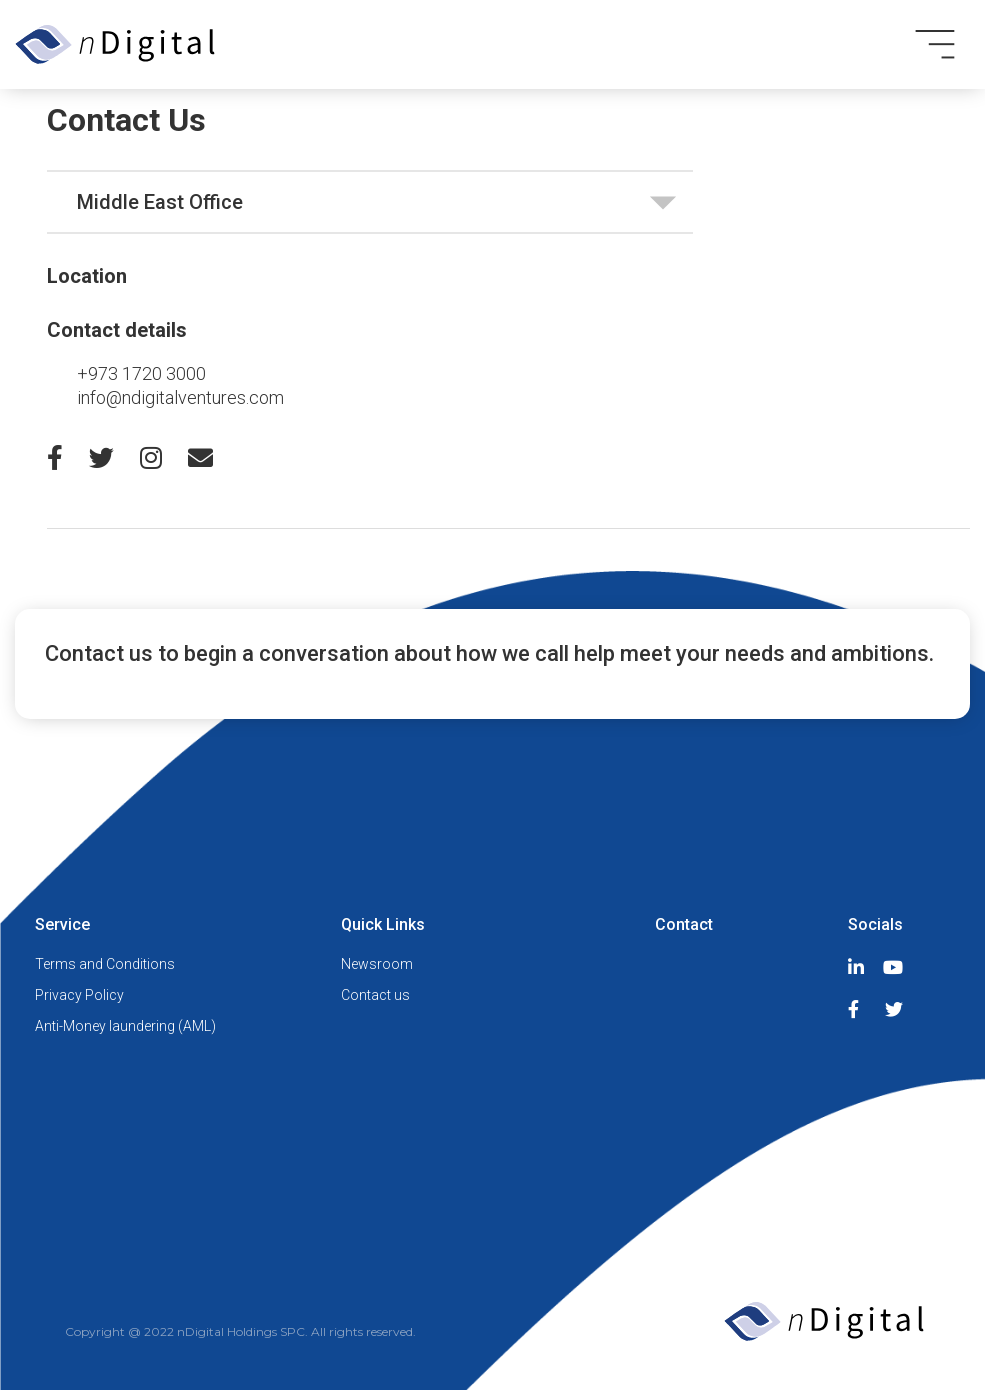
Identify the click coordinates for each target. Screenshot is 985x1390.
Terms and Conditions (105, 964)
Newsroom (377, 964)
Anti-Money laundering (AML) (125, 1026)
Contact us (375, 995)
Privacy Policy (79, 995)
